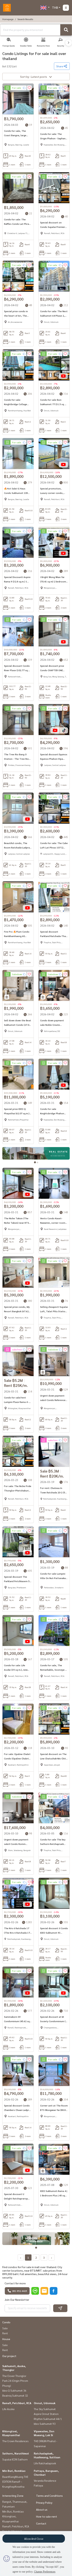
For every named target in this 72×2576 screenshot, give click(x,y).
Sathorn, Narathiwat (15, 2453)
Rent (5, 2333)
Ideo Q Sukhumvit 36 (14, 2390)
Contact (41, 2523)
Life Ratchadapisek (45, 2463)
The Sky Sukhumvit (45, 2409)
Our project (9, 2356)
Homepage (7, 19)
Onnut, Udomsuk (44, 2403)
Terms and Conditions (49, 2495)
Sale (5, 2328)
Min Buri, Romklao (14, 2470)
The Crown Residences (15, 2441)
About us (41, 2509)
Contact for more (15, 2283)
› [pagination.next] (51, 2257)
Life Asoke (8, 2409)
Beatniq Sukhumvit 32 (15, 2395)
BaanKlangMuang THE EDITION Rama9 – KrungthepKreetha (15, 2481)
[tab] (35, 1162)
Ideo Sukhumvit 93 (44, 2423)
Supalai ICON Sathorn (15, 2459)
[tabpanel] (36, 1153)
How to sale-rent (46, 2516)
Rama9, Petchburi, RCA (16, 2403)
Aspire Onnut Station (46, 2413)
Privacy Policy (44, 2502)
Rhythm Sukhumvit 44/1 (48, 2419)
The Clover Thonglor (14, 2375)
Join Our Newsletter (17, 2299)
